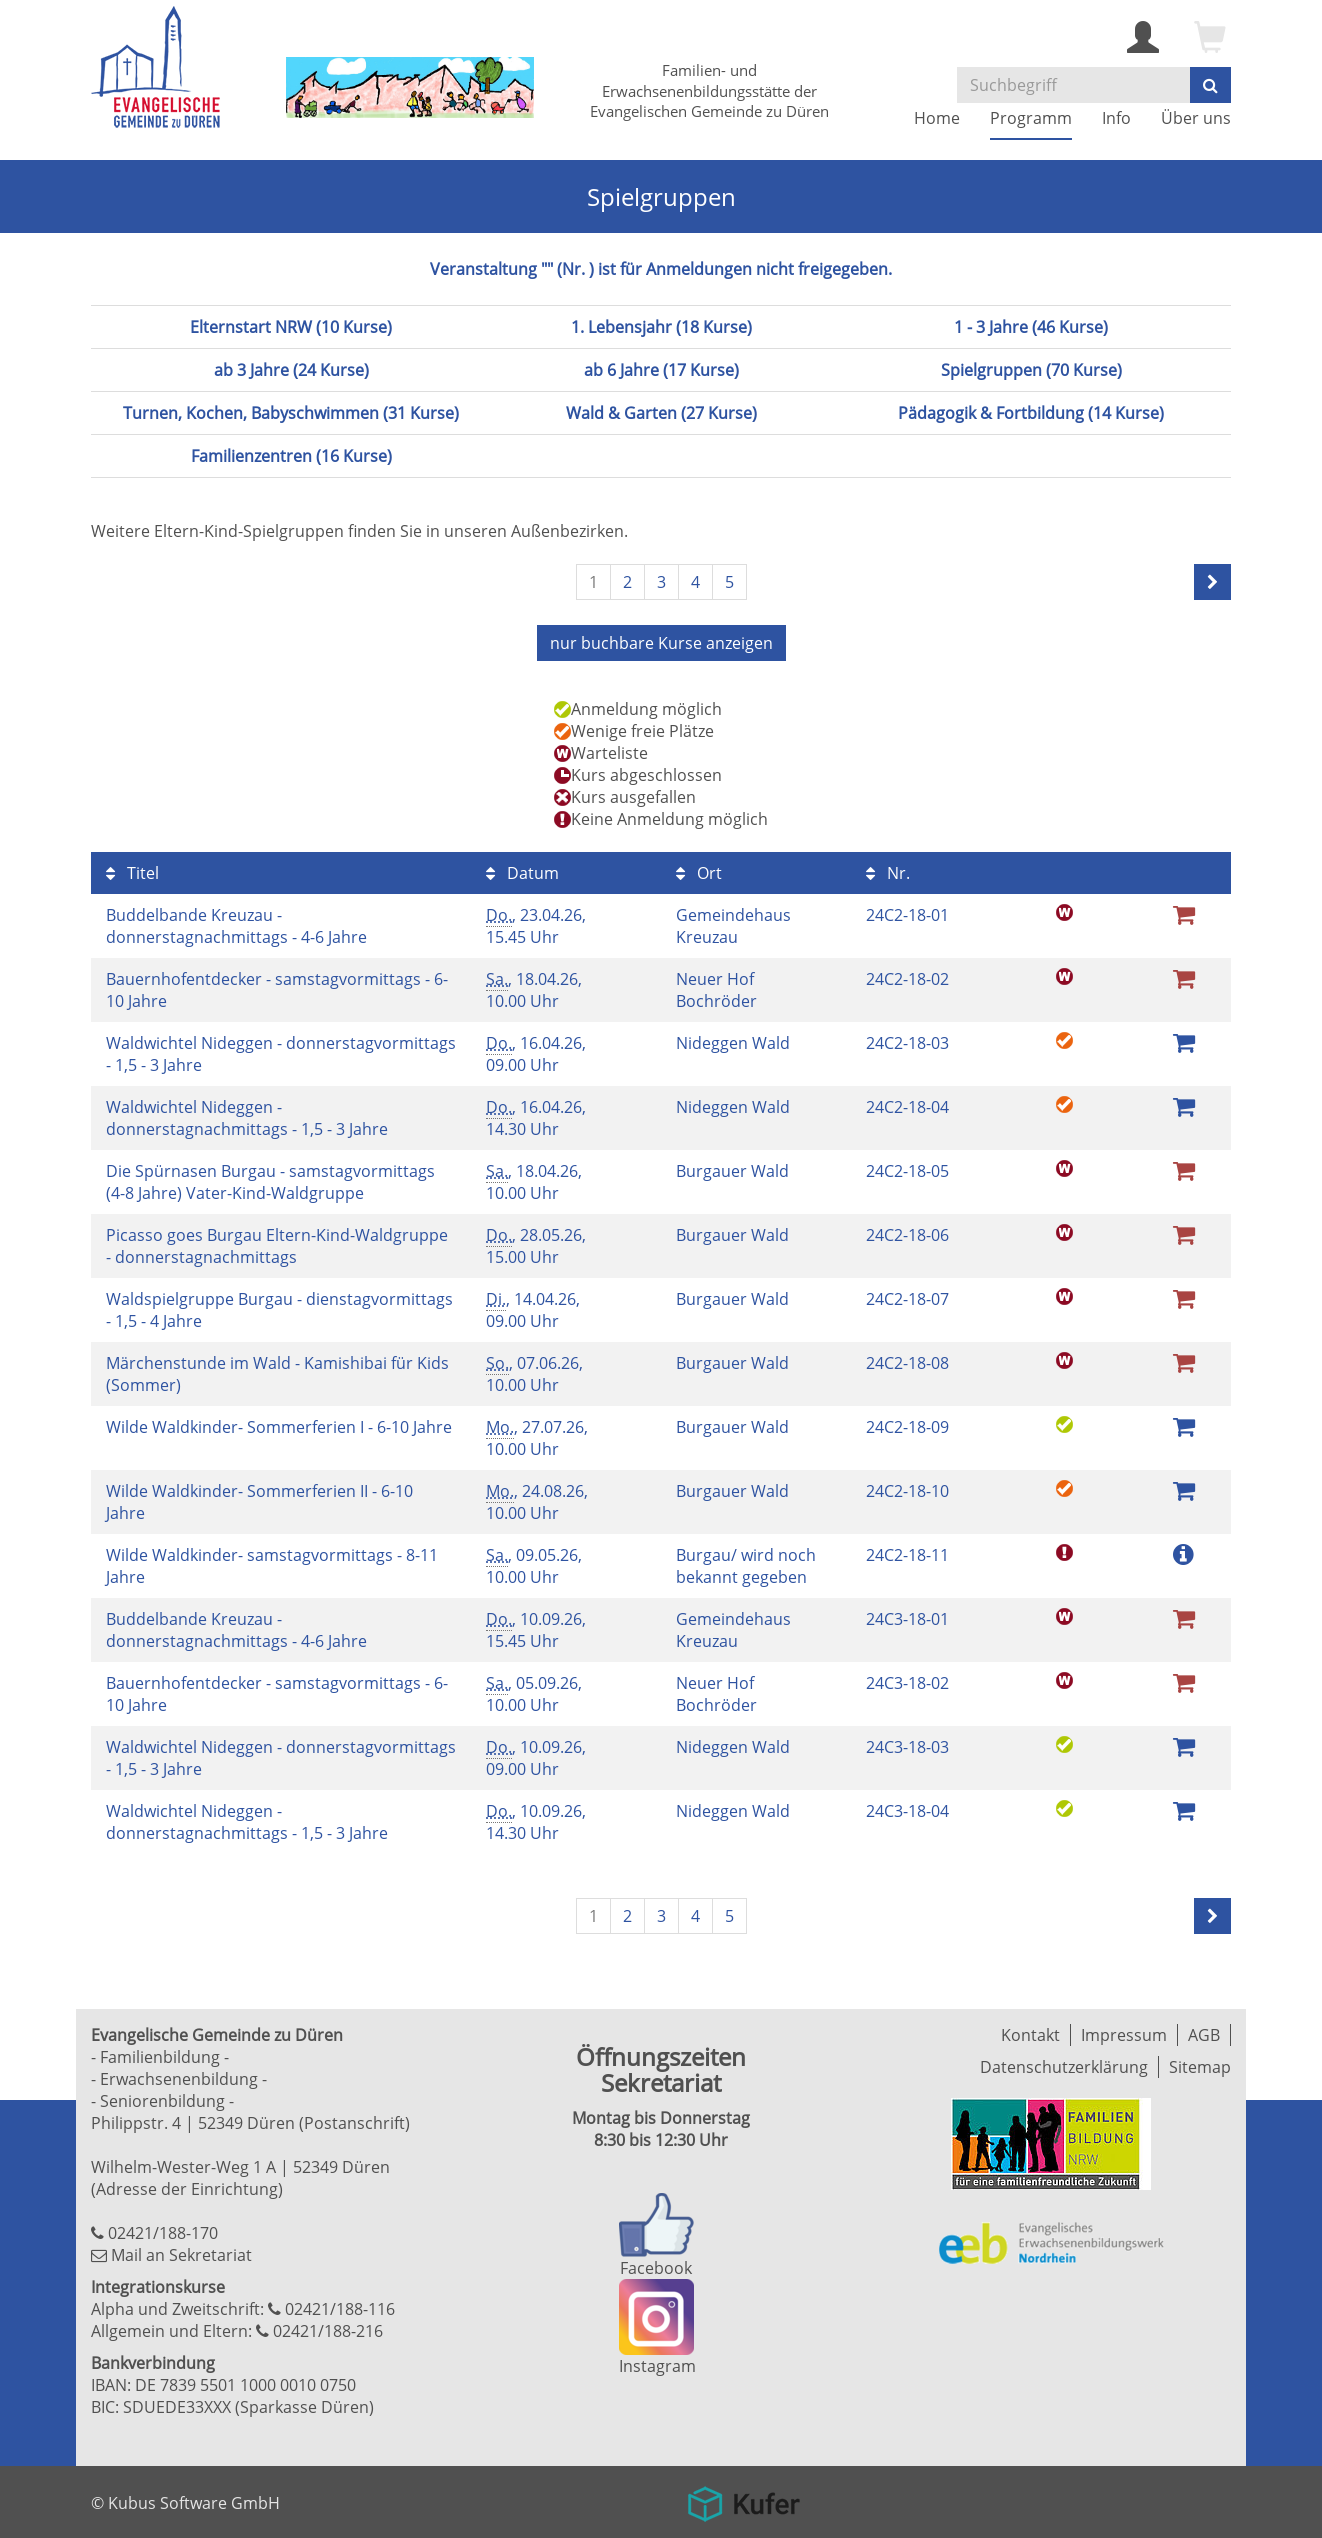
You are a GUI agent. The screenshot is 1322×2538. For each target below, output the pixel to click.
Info (1116, 118)
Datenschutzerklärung (1064, 2067)
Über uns (1196, 118)
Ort (699, 873)
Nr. (888, 873)
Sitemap (1200, 2067)
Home (937, 118)
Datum (522, 873)
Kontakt (1030, 2035)
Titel (132, 873)
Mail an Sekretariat (181, 2255)
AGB (1204, 2035)
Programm (1031, 118)
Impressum (1124, 2035)
